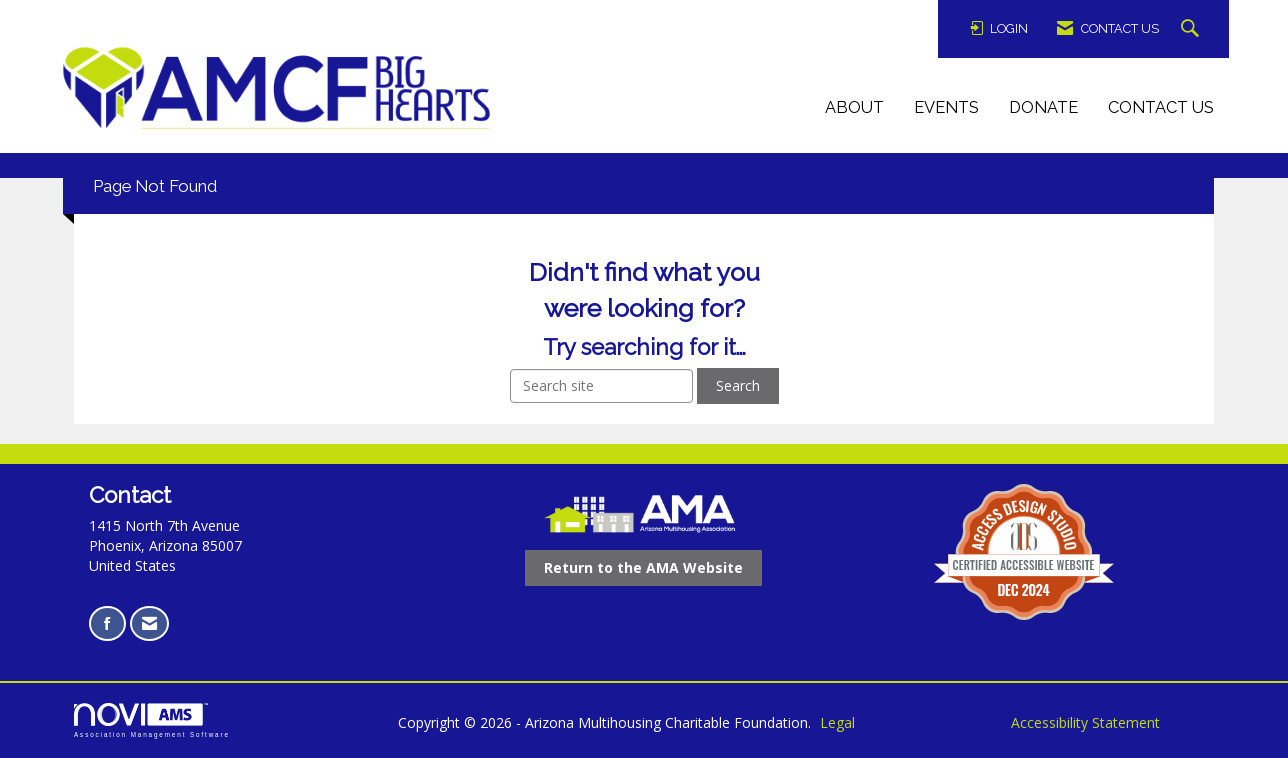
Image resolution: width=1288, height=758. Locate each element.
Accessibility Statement (1085, 722)
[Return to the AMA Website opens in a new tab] (643, 568)
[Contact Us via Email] (149, 623)
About (854, 107)
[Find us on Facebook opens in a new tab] (107, 623)
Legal (837, 722)
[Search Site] (1192, 29)
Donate (1043, 107)
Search (738, 385)
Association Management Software (152, 720)
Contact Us (1161, 107)
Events (946, 107)
